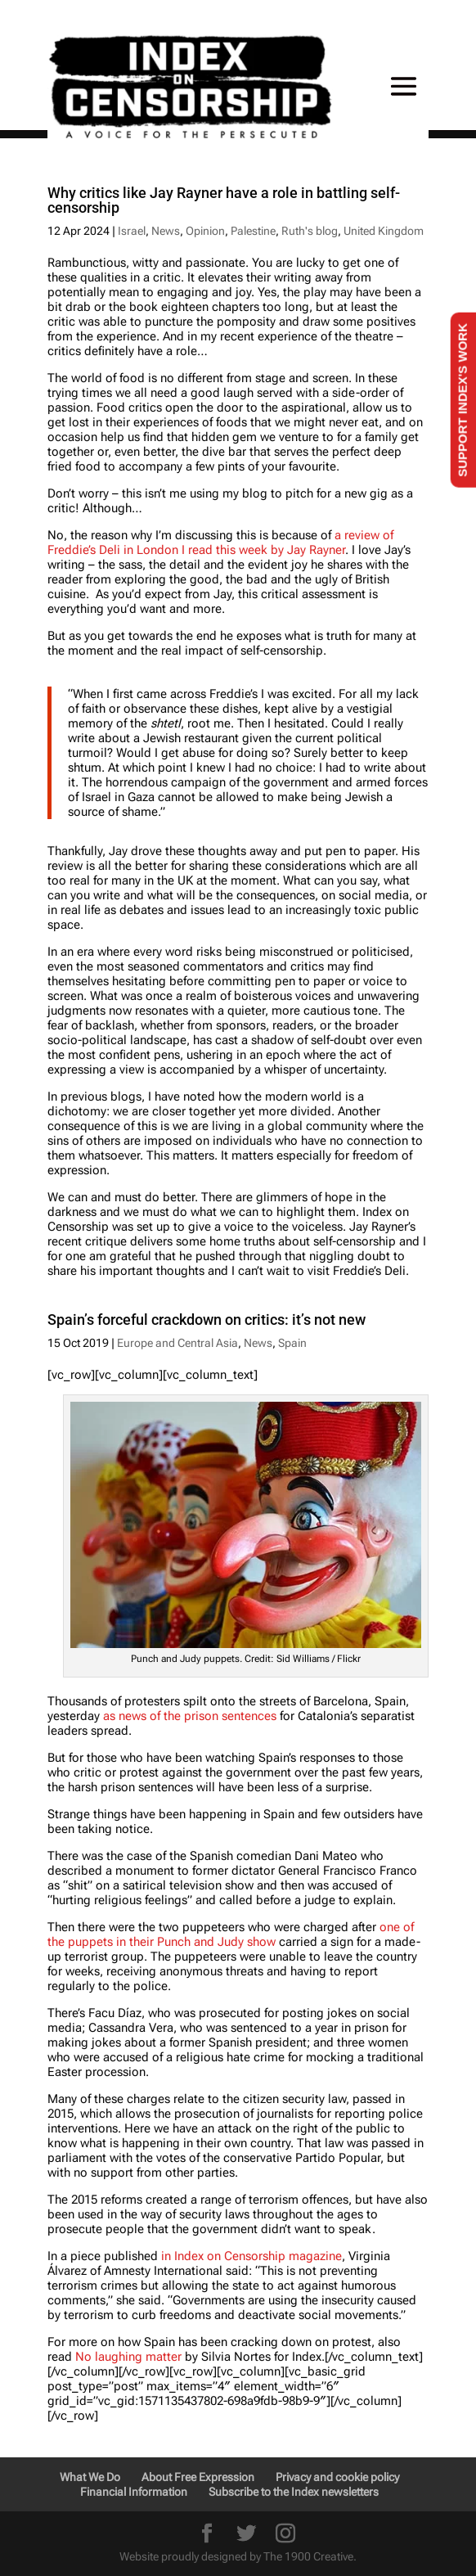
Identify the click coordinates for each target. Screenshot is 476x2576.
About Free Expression (197, 2477)
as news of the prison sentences (189, 1716)
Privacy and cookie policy (337, 2477)
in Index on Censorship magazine (251, 2256)
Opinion (205, 230)
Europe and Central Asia (177, 1342)
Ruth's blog (309, 230)
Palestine (253, 230)
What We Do (90, 2477)
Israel (132, 230)
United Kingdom (384, 230)
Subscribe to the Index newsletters (294, 2491)
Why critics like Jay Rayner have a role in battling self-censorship (223, 200)
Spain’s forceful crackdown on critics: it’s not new (206, 1319)
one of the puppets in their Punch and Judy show (230, 1934)
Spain (292, 1342)
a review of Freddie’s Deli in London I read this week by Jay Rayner (220, 542)
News (165, 230)
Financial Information (133, 2491)
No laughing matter (128, 2356)
